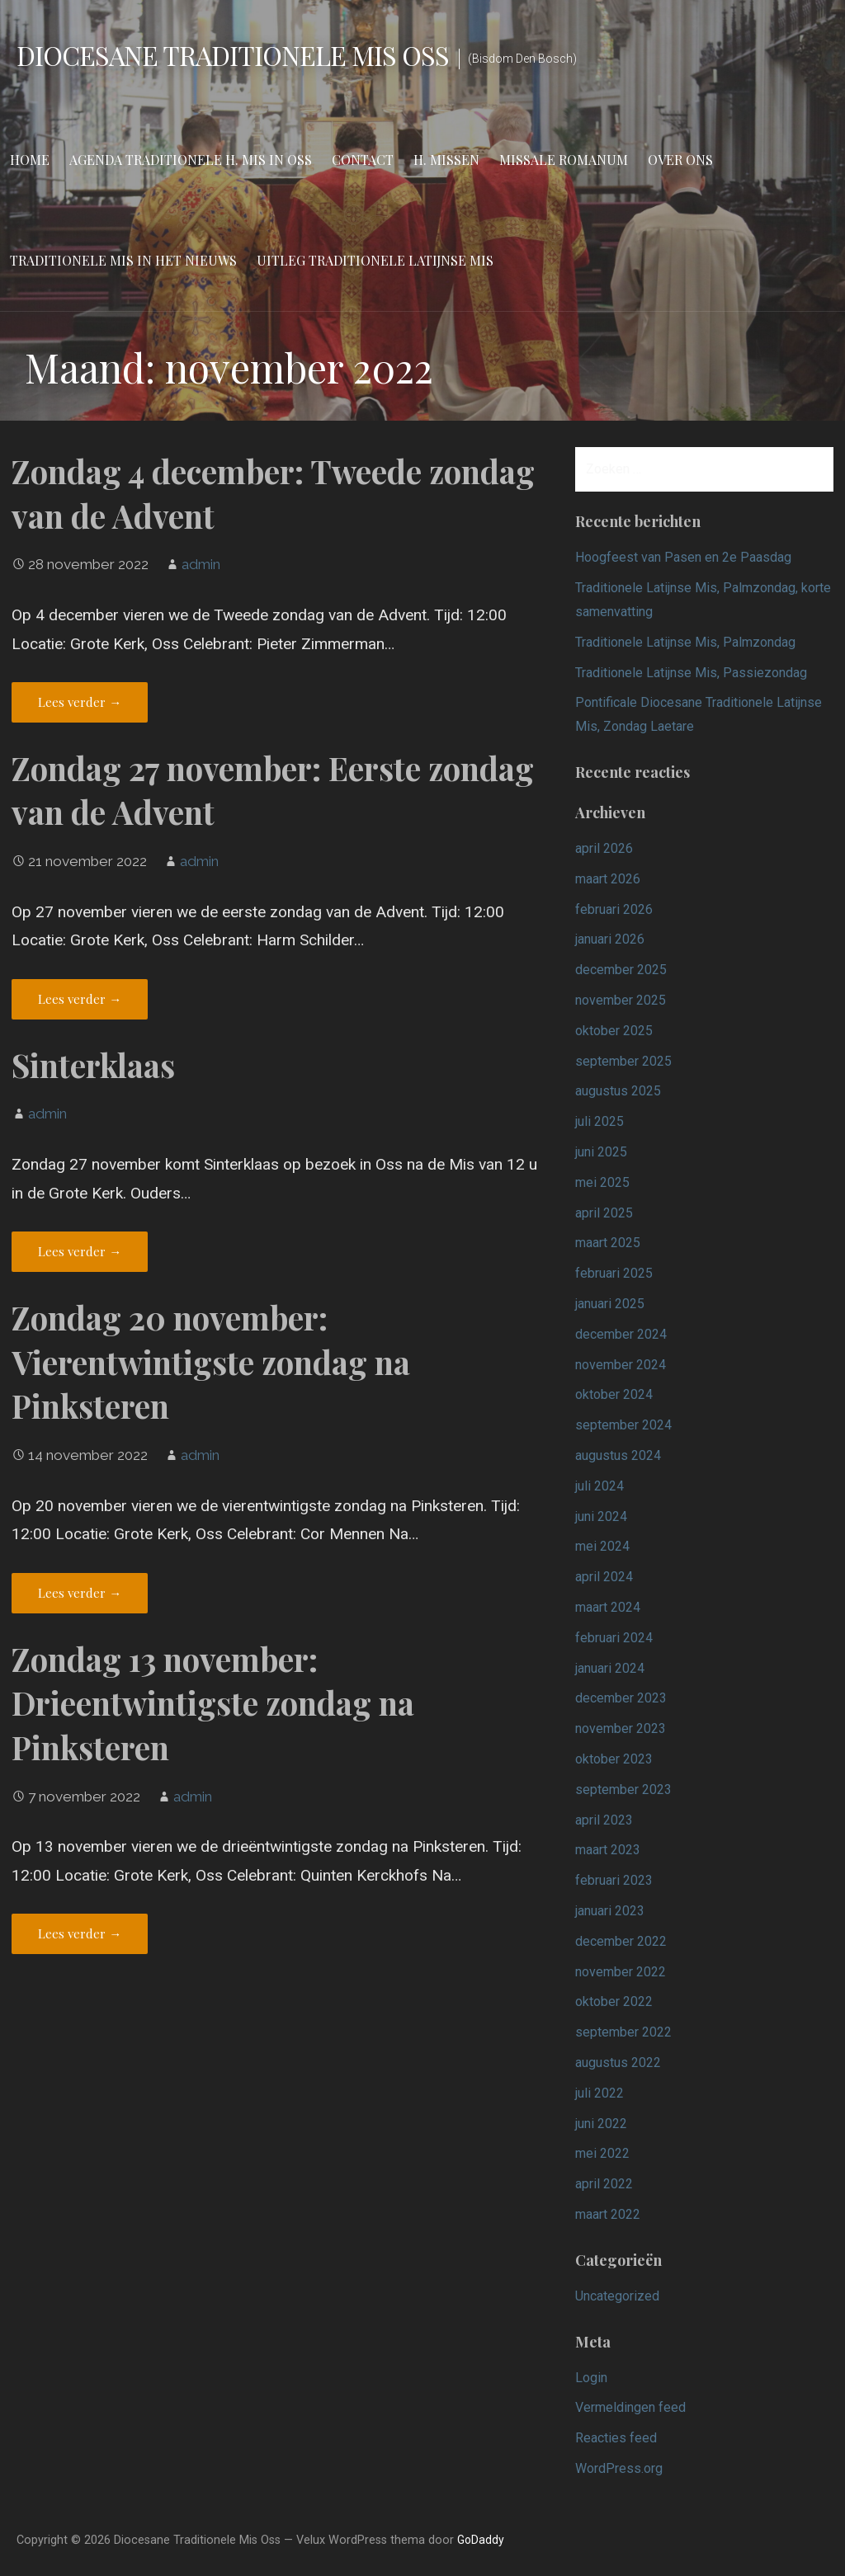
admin (201, 564)
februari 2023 (614, 1880)
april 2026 (604, 848)
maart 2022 (607, 2214)
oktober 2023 (614, 1759)
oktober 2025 (614, 1030)
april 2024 (604, 1577)
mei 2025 (602, 1182)
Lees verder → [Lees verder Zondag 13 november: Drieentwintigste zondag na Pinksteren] (79, 1933)
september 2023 (623, 1789)
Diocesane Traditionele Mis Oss (233, 55)
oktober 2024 (614, 1394)
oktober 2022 (614, 2001)
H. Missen (446, 159)
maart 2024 (607, 1607)
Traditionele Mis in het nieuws (123, 260)
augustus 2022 (618, 2062)
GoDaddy (480, 2539)
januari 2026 (609, 939)
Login (591, 2377)
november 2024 (620, 1365)
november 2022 (620, 1972)
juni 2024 (601, 1516)
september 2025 (623, 1061)
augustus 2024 (618, 1455)
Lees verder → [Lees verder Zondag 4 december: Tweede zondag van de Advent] (79, 702)
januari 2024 (609, 1668)
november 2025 (620, 1000)
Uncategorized (617, 2296)
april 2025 (604, 1213)
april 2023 (604, 1820)
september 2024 (623, 1425)
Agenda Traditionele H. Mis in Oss (190, 159)
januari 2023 (609, 1911)
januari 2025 (609, 1304)
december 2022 (621, 1941)
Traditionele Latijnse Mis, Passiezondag (691, 672)
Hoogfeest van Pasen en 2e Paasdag (683, 557)
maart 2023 (607, 1850)
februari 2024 (614, 1638)
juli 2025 (599, 1121)
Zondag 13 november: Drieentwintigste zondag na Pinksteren (213, 1703)
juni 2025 (601, 1152)
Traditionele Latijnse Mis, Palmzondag (685, 642)
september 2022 (623, 2032)
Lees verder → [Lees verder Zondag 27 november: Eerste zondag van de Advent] (79, 999)
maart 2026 (607, 879)
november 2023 (620, 1728)
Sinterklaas (93, 1064)
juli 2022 (599, 2093)
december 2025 (621, 969)
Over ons (680, 159)
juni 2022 (601, 2123)
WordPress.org (619, 2468)
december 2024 (621, 1334)
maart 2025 (607, 1242)
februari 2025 (614, 1273)
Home (30, 159)
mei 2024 (602, 1546)
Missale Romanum (563, 159)
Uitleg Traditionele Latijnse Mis (375, 260)
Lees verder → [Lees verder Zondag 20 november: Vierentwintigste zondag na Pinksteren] (79, 1593)
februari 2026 (614, 909)
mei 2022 (602, 2153)
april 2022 (604, 2184)
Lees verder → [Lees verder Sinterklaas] (79, 1251)
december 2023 (621, 1698)
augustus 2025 (618, 1091)
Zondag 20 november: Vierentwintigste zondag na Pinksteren (211, 1362)
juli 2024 (599, 1486)
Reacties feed (616, 2438)
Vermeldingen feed (630, 2407)
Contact (363, 159)
